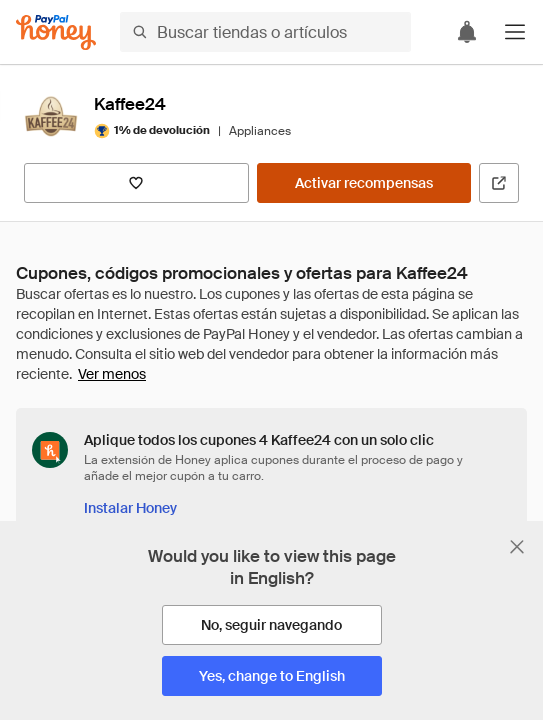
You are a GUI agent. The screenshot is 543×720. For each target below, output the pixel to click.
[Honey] (56, 32)
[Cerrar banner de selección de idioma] (517, 547)
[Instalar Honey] (130, 508)
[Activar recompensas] (364, 183)
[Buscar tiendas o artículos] (265, 32)
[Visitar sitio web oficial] (499, 183)
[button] (515, 32)
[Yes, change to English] (272, 676)
